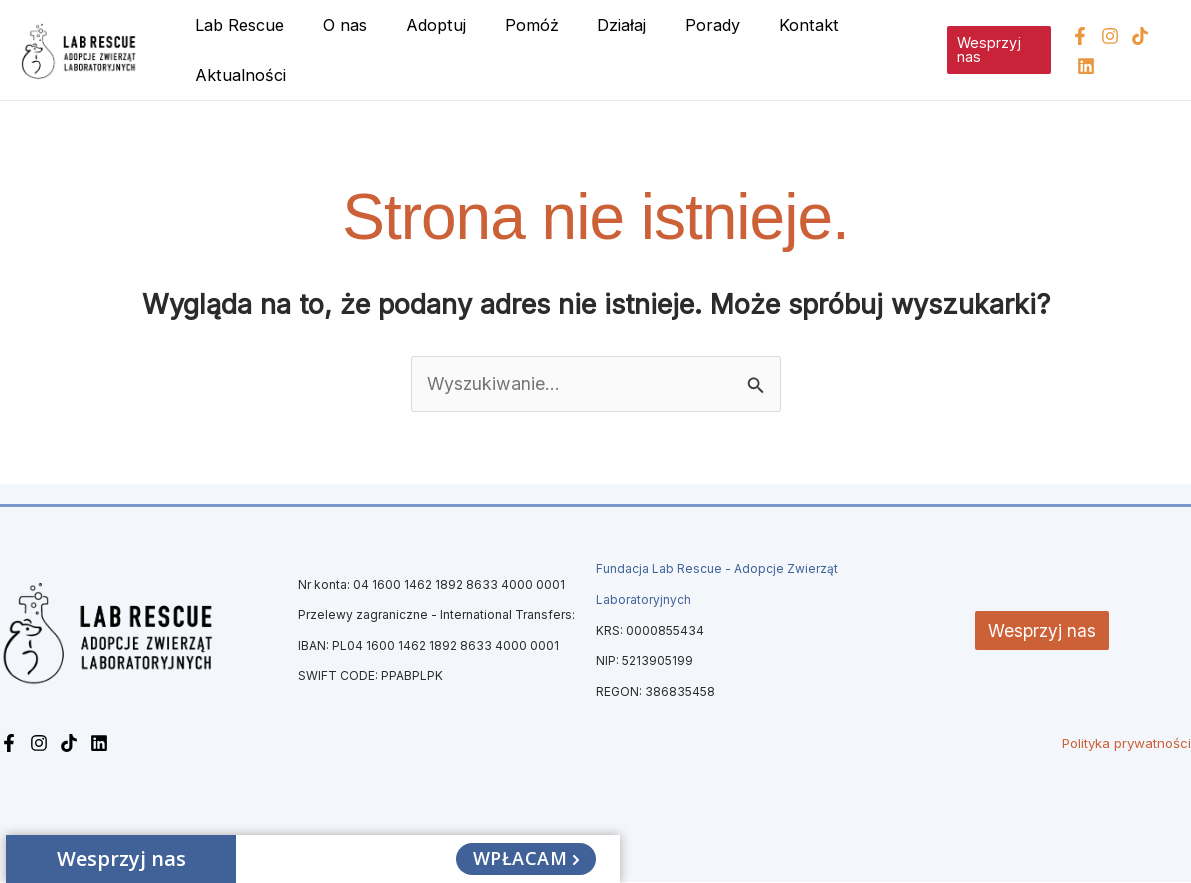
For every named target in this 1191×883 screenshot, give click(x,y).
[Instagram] (1105, 36)
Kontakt (767, 25)
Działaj (593, 25)
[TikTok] (1135, 36)
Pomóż (509, 25)
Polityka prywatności (1126, 744)
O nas (336, 25)
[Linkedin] (1081, 66)
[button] (991, 50)
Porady (677, 25)
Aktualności (237, 75)
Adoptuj (420, 25)
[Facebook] (1075, 36)
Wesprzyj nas (1042, 630)
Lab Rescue (236, 25)
